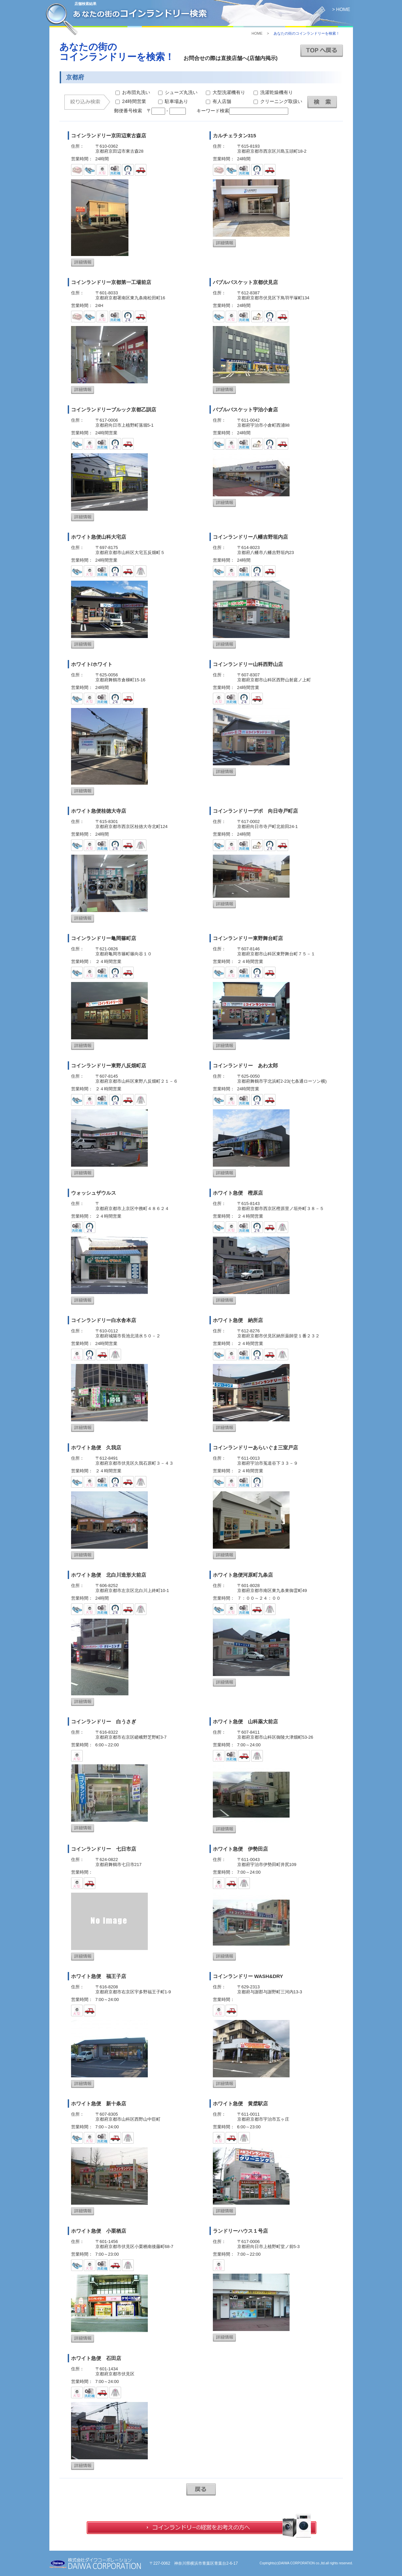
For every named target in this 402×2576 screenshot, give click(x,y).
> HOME (341, 9)
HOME (257, 33)
